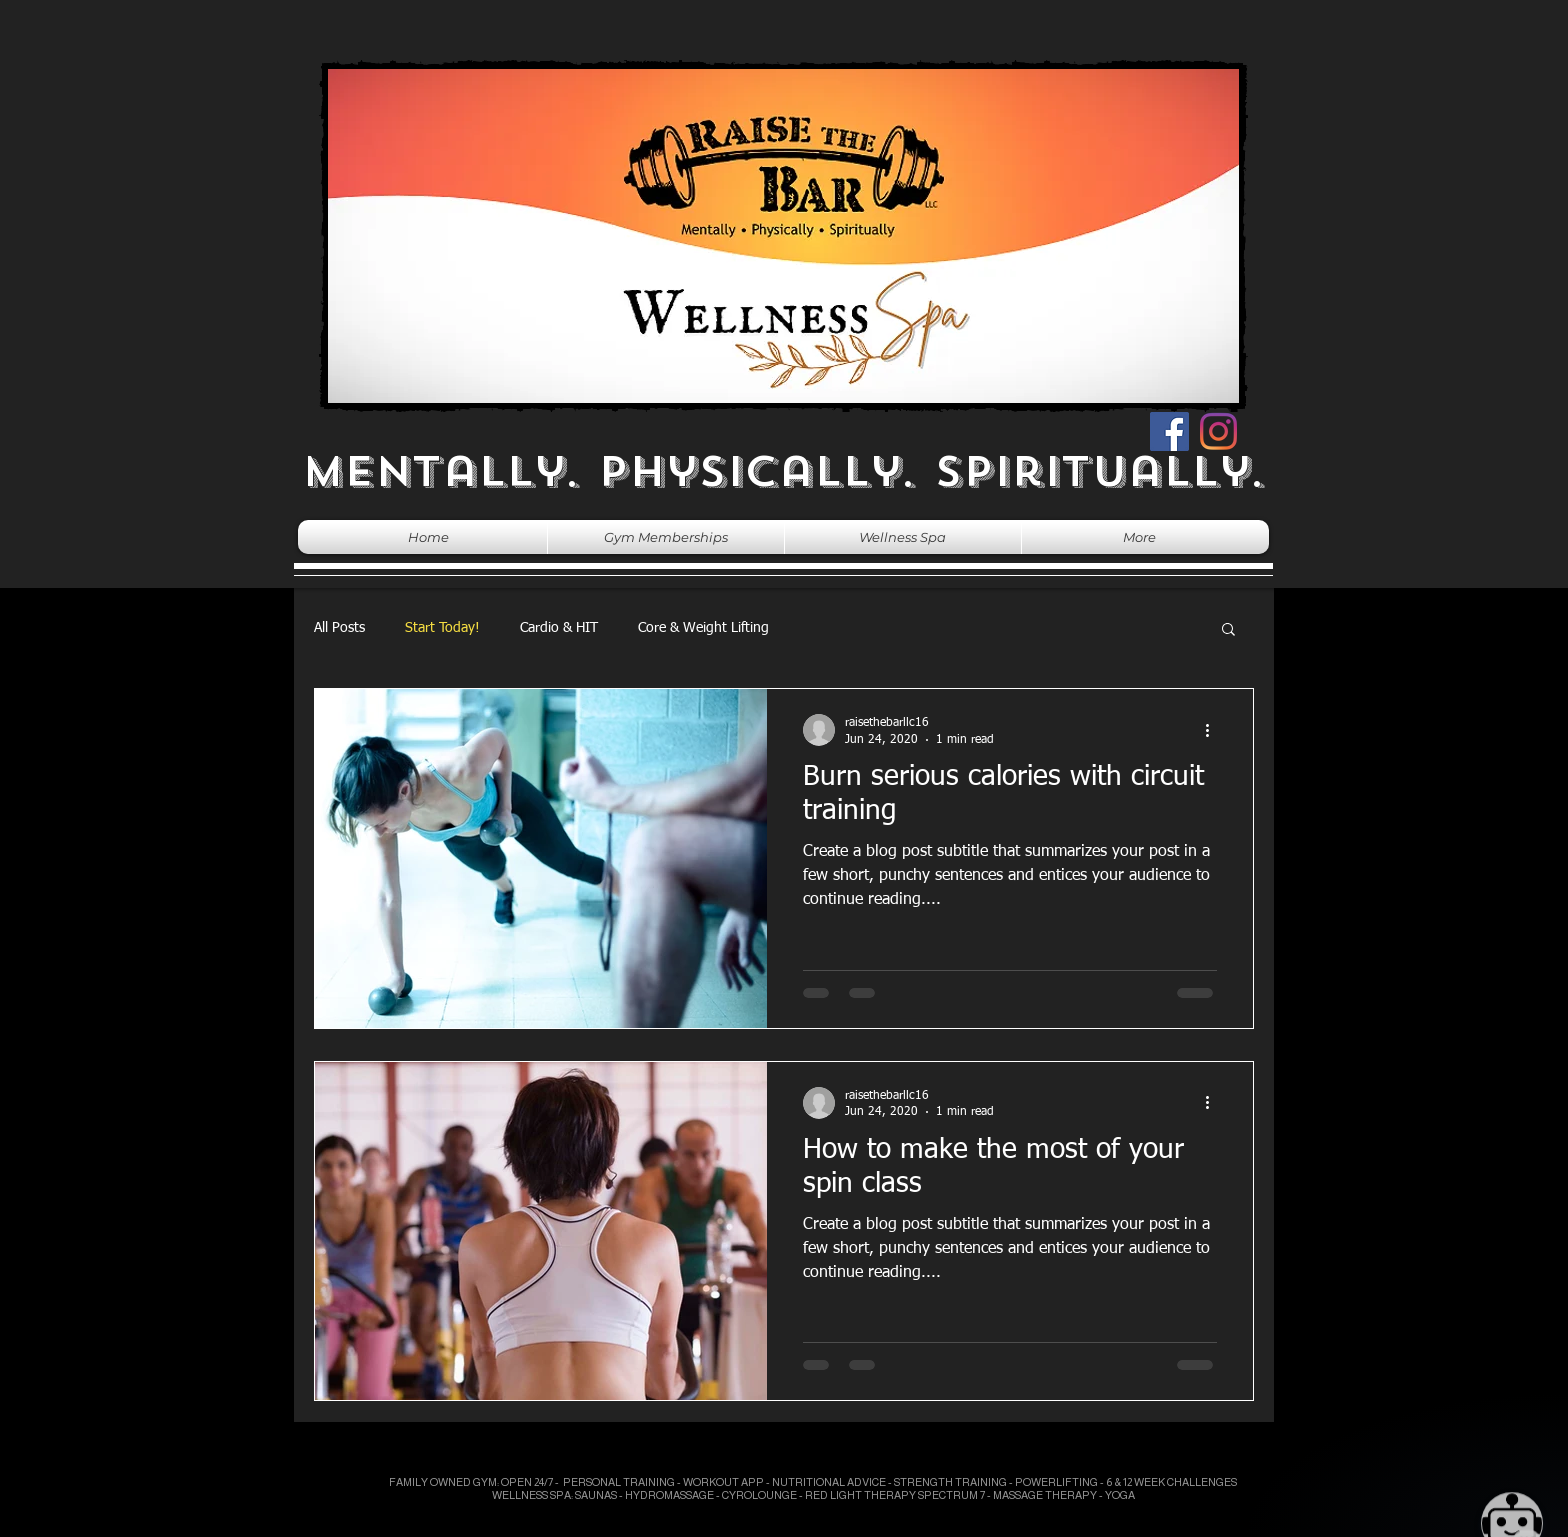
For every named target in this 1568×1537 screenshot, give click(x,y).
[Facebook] (1169, 431)
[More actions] (1214, 730)
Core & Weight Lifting (703, 628)
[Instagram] (1218, 431)
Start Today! (442, 628)
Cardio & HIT (559, 628)
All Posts (339, 628)
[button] (1228, 630)
